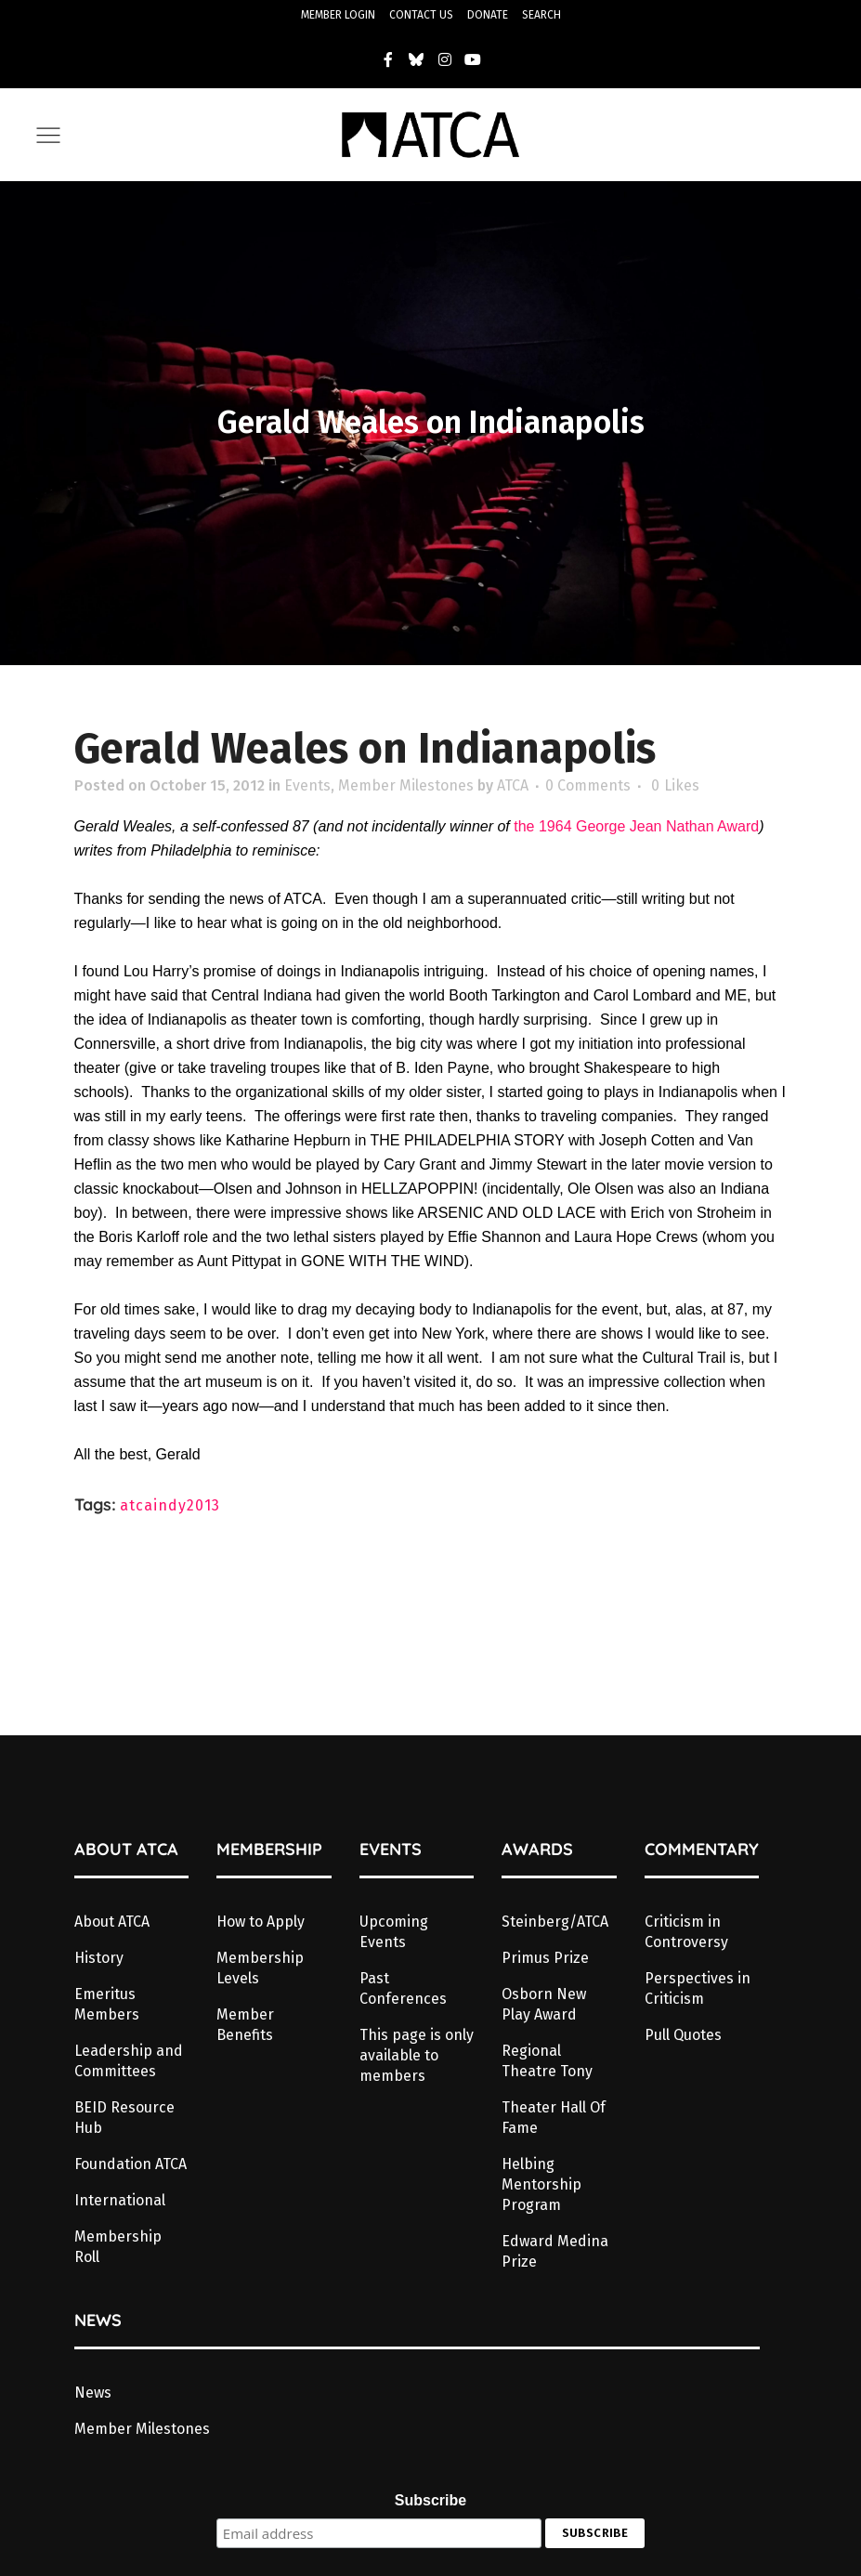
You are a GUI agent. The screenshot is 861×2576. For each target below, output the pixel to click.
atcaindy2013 (170, 1505)
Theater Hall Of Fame (554, 2118)
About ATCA (112, 1921)
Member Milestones (406, 785)
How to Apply (260, 1921)
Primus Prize (545, 1958)
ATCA (512, 785)
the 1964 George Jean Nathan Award (636, 826)
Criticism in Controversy (686, 1932)
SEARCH (541, 14)
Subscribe (430, 2500)
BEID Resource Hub (124, 2118)
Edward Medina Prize (555, 2251)
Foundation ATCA (130, 2164)
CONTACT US (421, 14)
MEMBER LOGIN (338, 14)
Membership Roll (118, 2247)
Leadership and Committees (128, 2061)
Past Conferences (403, 1988)
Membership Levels (260, 1968)
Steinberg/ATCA (555, 1921)
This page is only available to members (416, 2055)
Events (307, 785)
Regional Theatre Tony (547, 2061)
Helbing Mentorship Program (541, 2184)
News (92, 2392)
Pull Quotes (683, 2035)
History (99, 1958)
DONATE (487, 14)
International (119, 2200)
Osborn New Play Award (544, 2004)
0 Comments (588, 785)
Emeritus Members (106, 2004)
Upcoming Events (393, 1932)
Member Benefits (245, 2025)
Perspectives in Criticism (697, 1988)
